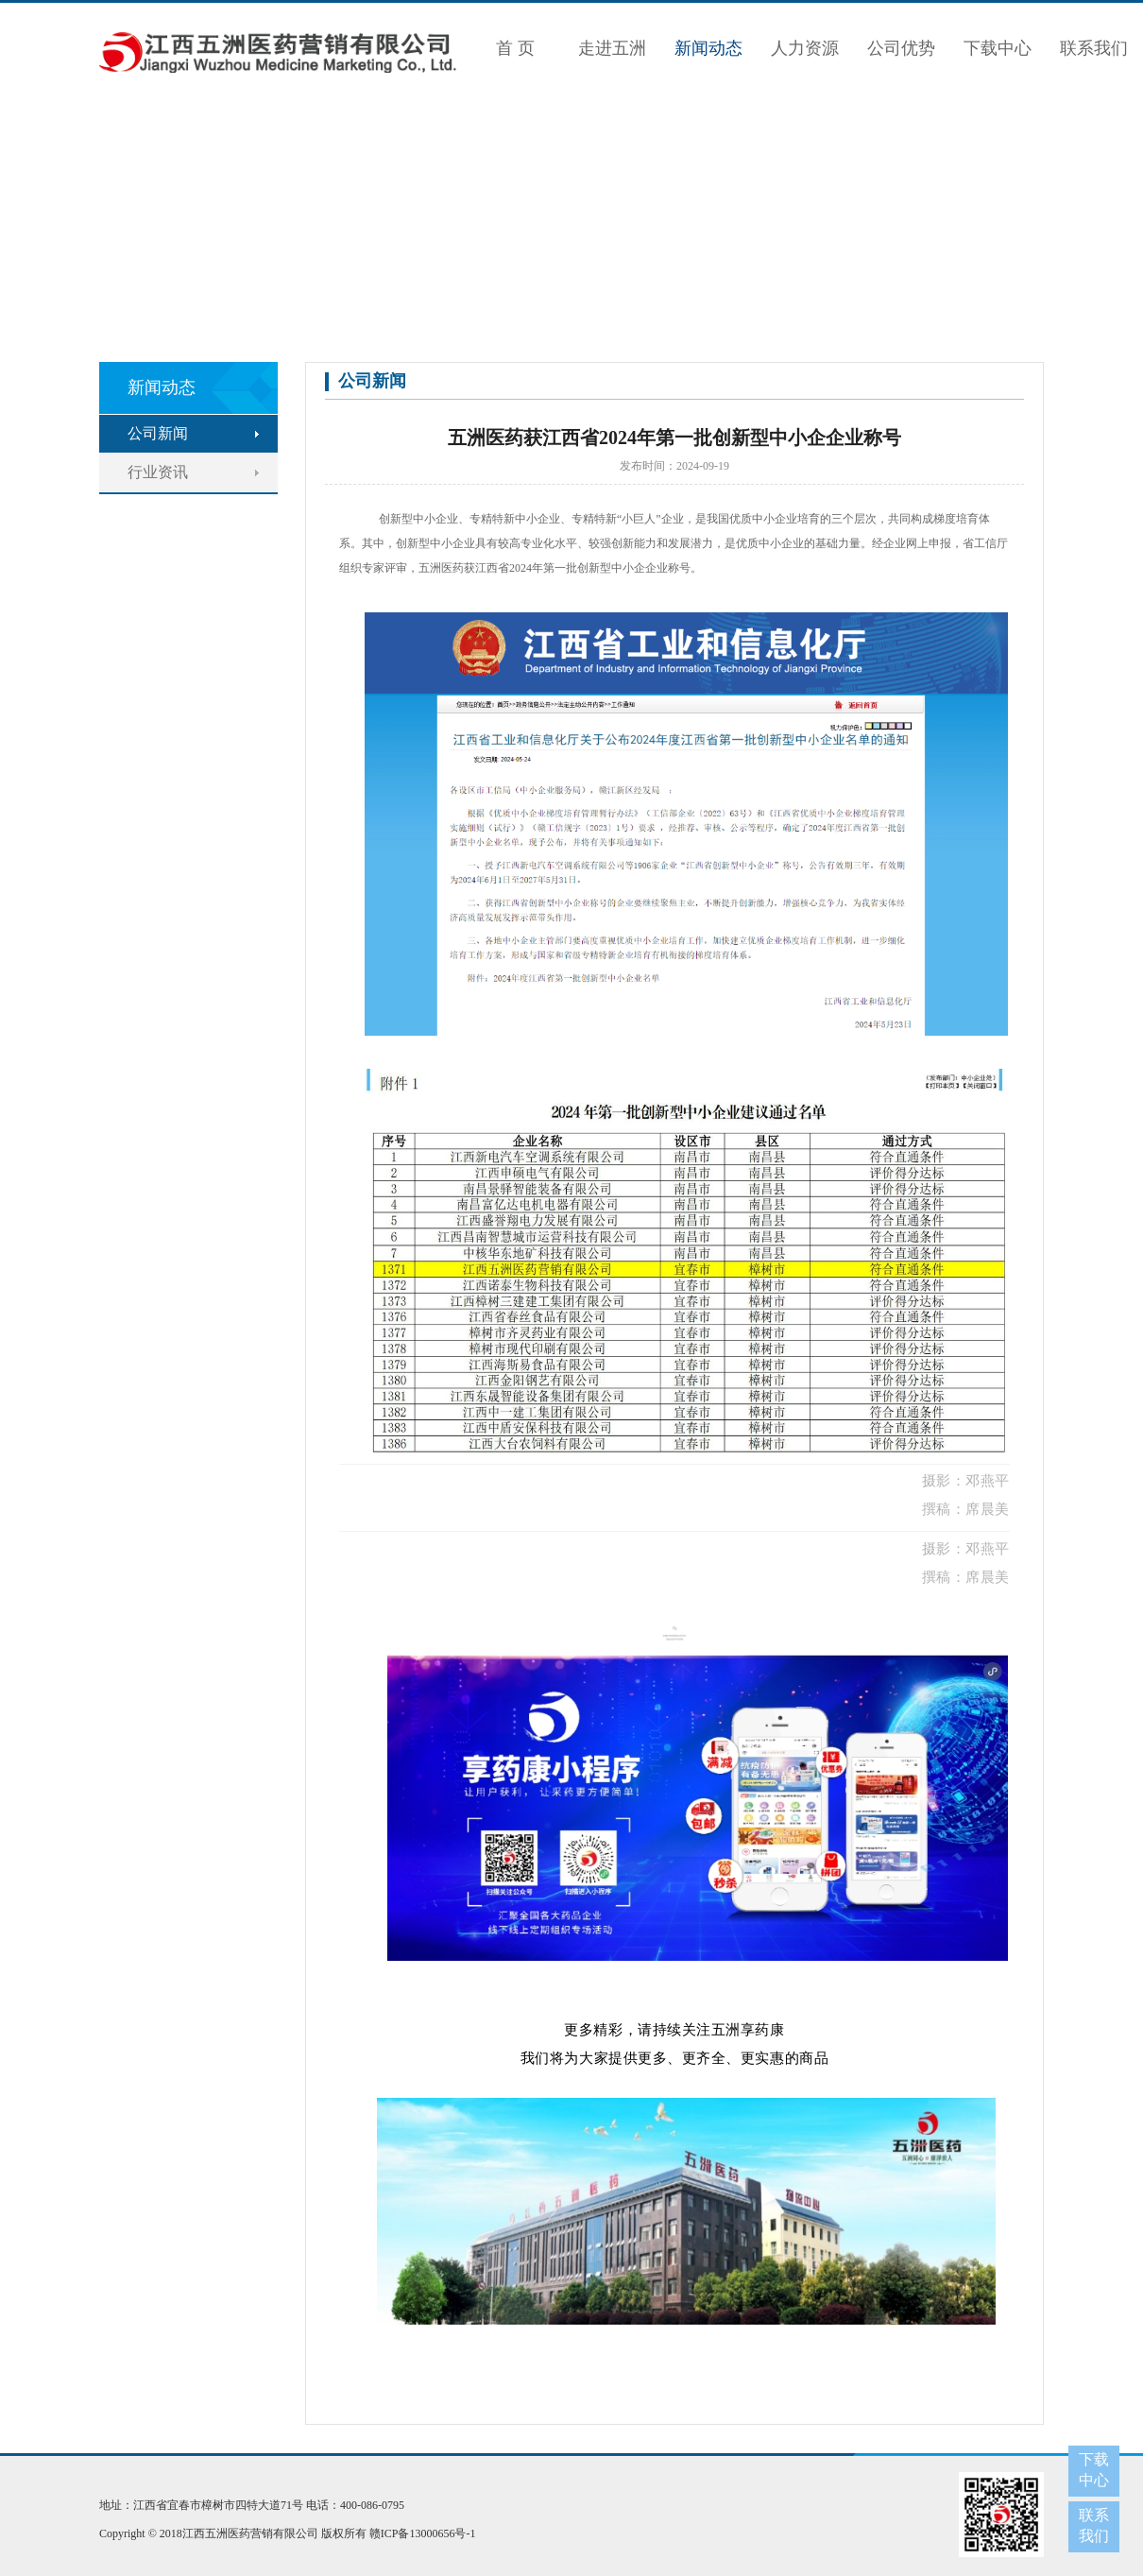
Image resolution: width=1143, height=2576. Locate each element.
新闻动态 (708, 48)
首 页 (515, 48)
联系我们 (1094, 48)
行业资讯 (158, 472)
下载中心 (998, 48)
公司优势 (901, 48)
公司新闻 (158, 433)
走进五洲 (612, 48)
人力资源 (805, 48)
